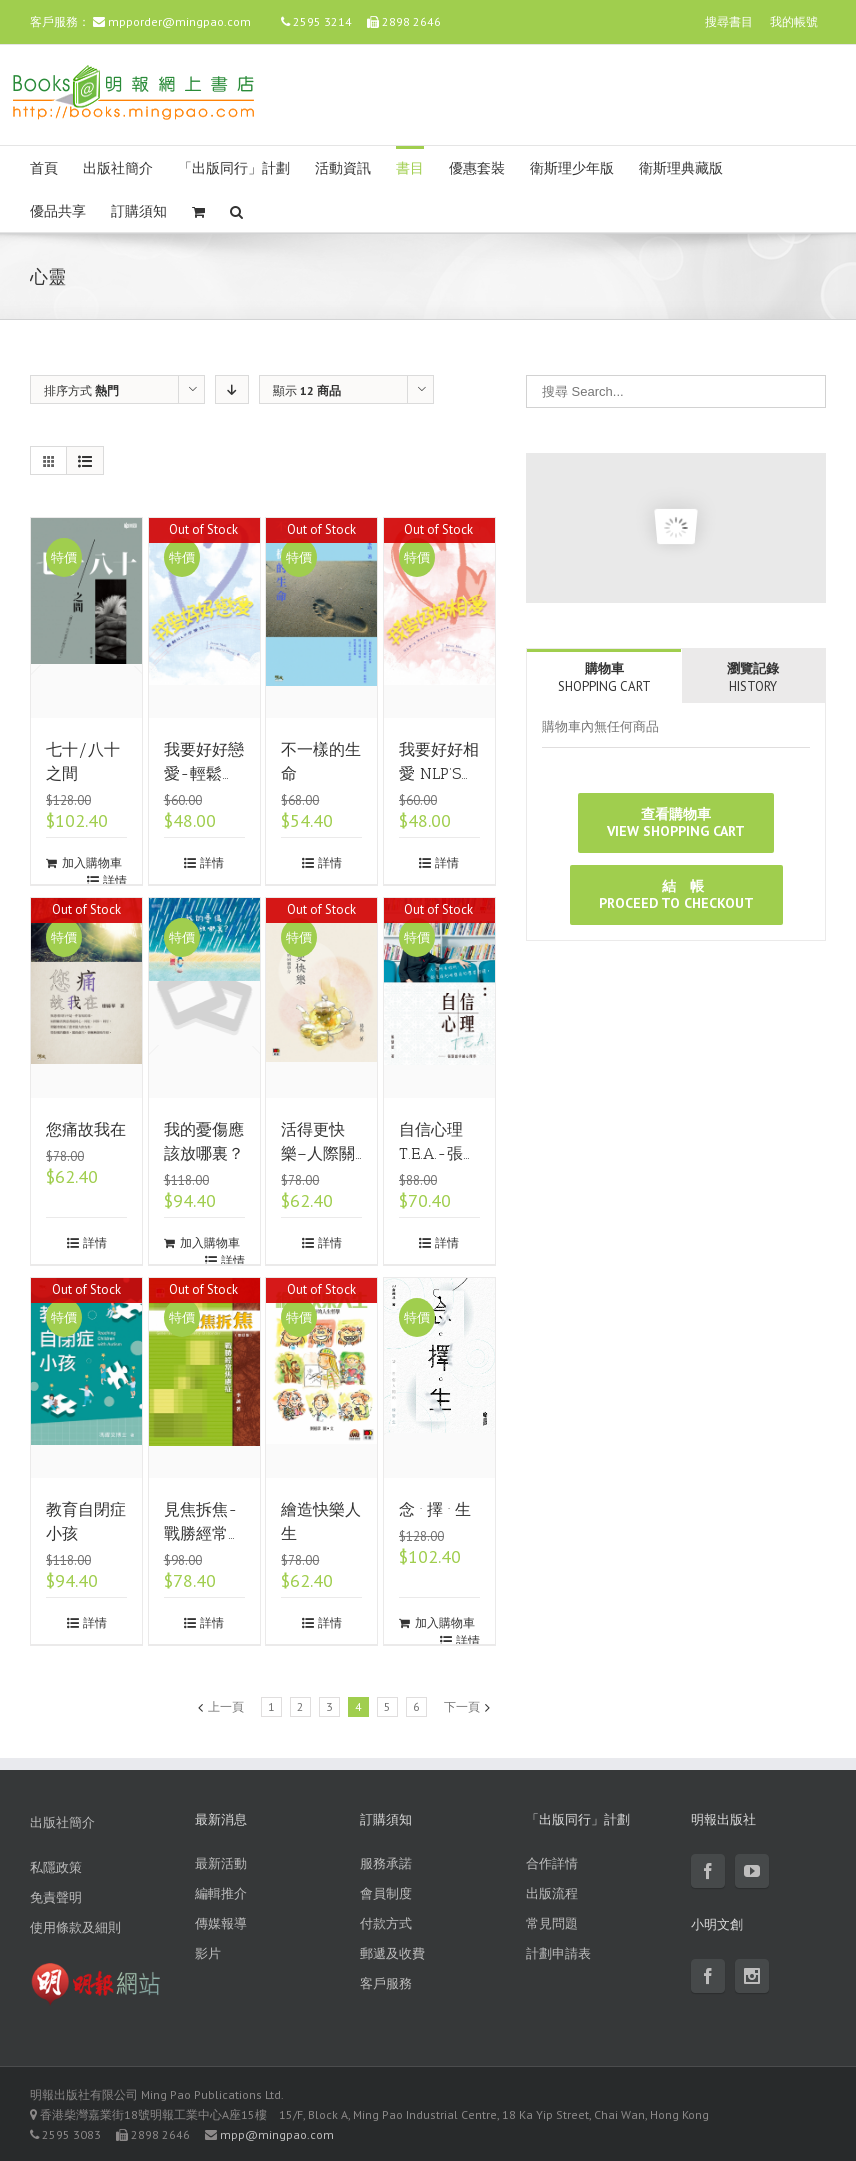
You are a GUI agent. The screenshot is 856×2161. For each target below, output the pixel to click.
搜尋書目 (729, 21)
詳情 (115, 880)
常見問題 (552, 1923)
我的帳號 (794, 21)
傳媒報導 (221, 1923)
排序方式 (81, 390)
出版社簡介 (118, 168)
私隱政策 (56, 1867)
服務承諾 (386, 1863)
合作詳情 (552, 1863)
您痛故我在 (86, 1129)
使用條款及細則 (75, 1927)
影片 (208, 1953)
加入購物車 (92, 862)
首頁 (44, 168)
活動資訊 (343, 168)
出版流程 (552, 1893)
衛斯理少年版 (572, 168)
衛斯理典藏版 (681, 168)
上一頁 (226, 1706)
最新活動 (221, 1863)
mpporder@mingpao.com (179, 21)
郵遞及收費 (392, 1953)
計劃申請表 (558, 1953)
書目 (410, 168)
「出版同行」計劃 (234, 168)
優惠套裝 (477, 168)
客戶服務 (386, 1983)
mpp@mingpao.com (277, 2134)
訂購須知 (139, 211)
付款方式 (386, 1923)
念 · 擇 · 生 (435, 1509)
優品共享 (58, 211)
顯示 (307, 390)
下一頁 (462, 1706)
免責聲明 (56, 1897)
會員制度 (386, 1893)
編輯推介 (221, 1893)
